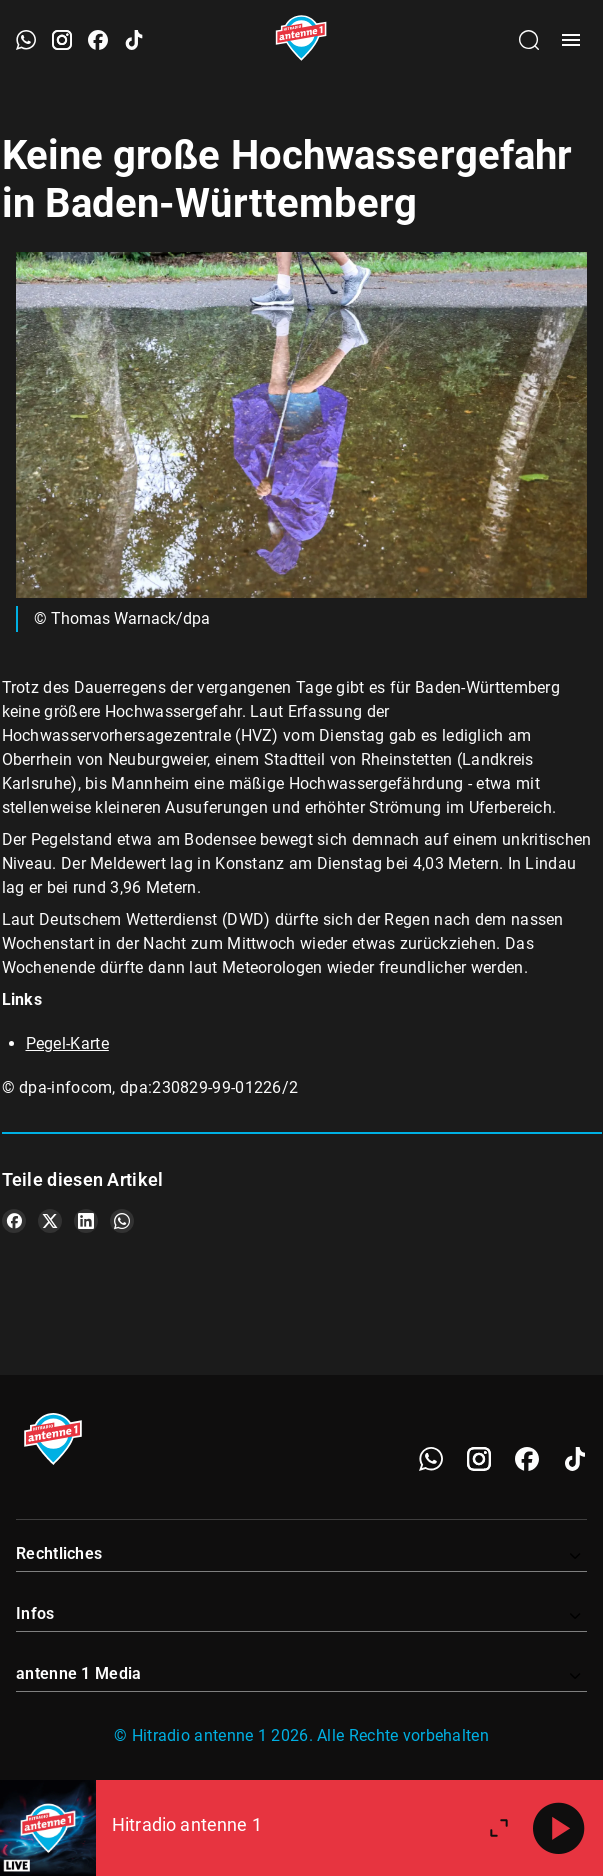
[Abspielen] (559, 1828)
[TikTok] (575, 1459)
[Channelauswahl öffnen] (529, 40)
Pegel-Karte (67, 1043)
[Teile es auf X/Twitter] (50, 1221)
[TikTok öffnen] (134, 40)
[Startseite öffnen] (301, 40)
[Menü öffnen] (571, 40)
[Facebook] (527, 1459)
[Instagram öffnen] (62, 40)
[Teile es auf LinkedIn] (86, 1221)
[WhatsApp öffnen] (26, 40)
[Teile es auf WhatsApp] (122, 1221)
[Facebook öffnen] (98, 40)
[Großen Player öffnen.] (499, 1828)
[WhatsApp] (431, 1459)
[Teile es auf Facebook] (14, 1221)
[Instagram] (479, 1459)
